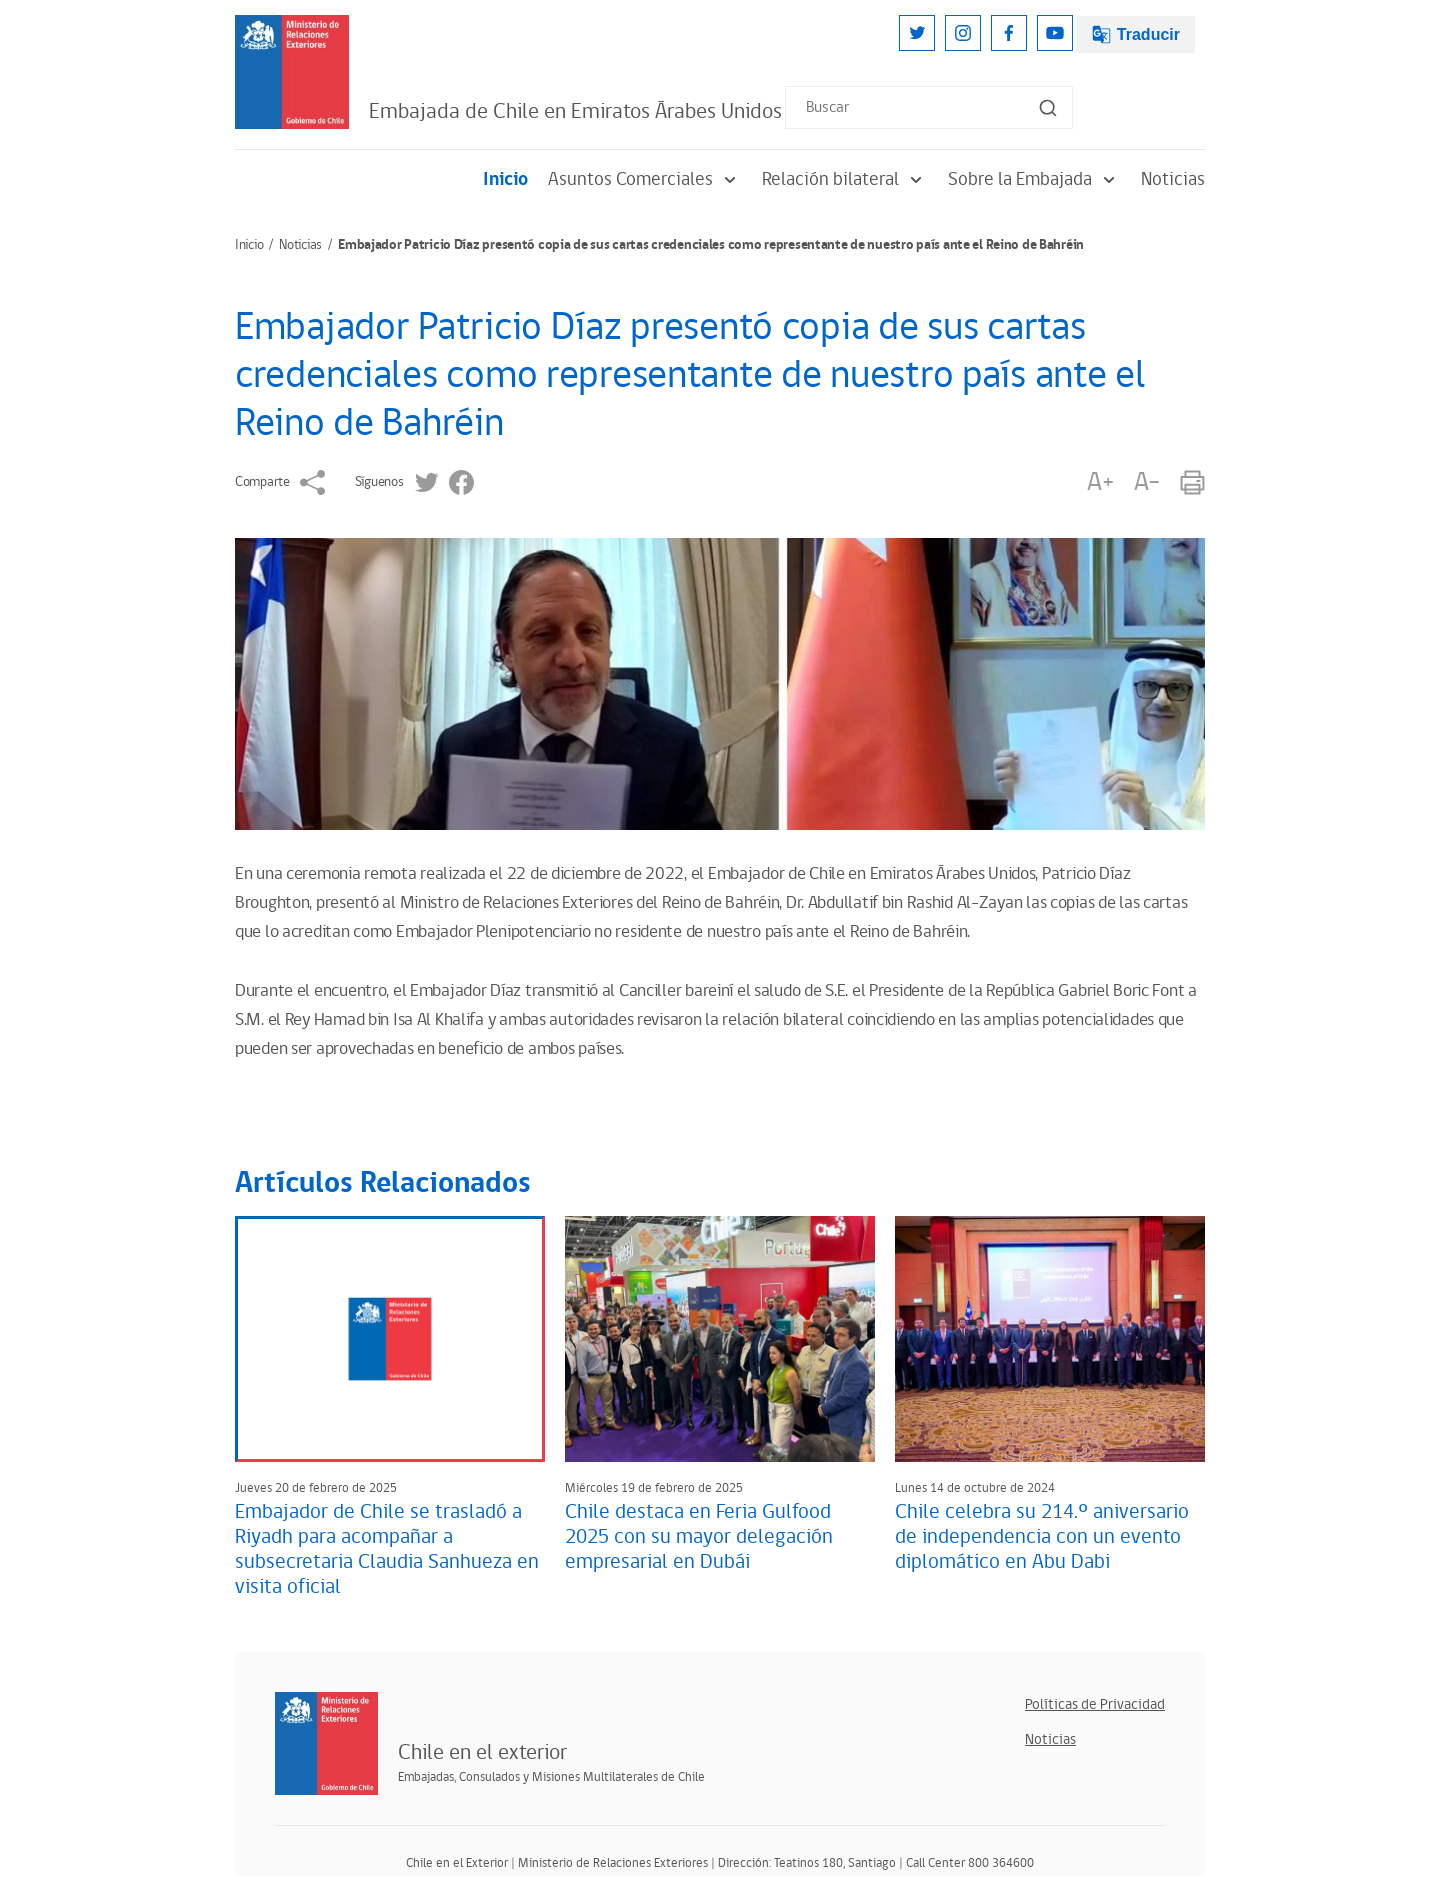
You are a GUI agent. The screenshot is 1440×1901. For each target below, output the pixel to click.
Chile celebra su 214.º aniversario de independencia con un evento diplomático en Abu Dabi (1042, 1537)
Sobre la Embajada (1034, 179)
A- (1147, 482)
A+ (1100, 482)
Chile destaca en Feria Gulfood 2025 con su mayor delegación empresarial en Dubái (699, 1537)
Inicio (505, 179)
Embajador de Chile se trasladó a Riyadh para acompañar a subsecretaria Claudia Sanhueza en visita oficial (387, 1549)
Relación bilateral (845, 179)
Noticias (1173, 179)
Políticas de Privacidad (1095, 1704)
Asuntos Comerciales (645, 179)
